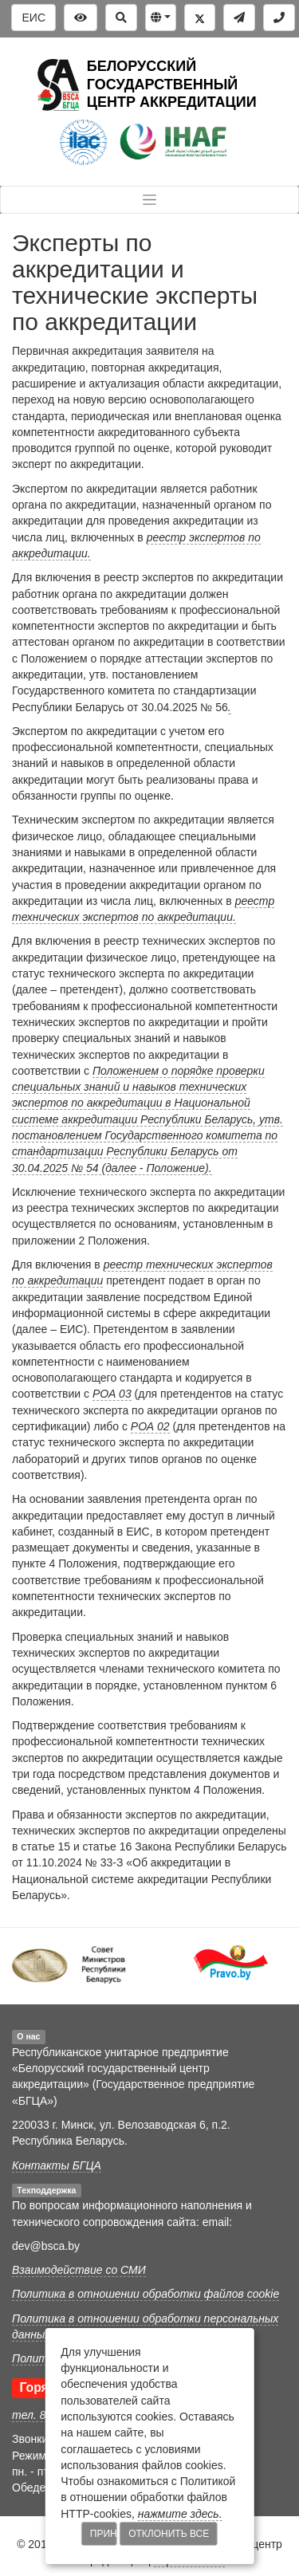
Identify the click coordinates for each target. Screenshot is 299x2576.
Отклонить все (168, 2533)
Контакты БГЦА (56, 2165)
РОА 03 (112, 1393)
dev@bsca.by (46, 2246)
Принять (103, 2533)
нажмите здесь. (180, 2513)
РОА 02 (150, 1426)
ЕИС (33, 17)
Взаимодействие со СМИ (79, 2269)
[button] (160, 17)
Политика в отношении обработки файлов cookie (145, 2293)
